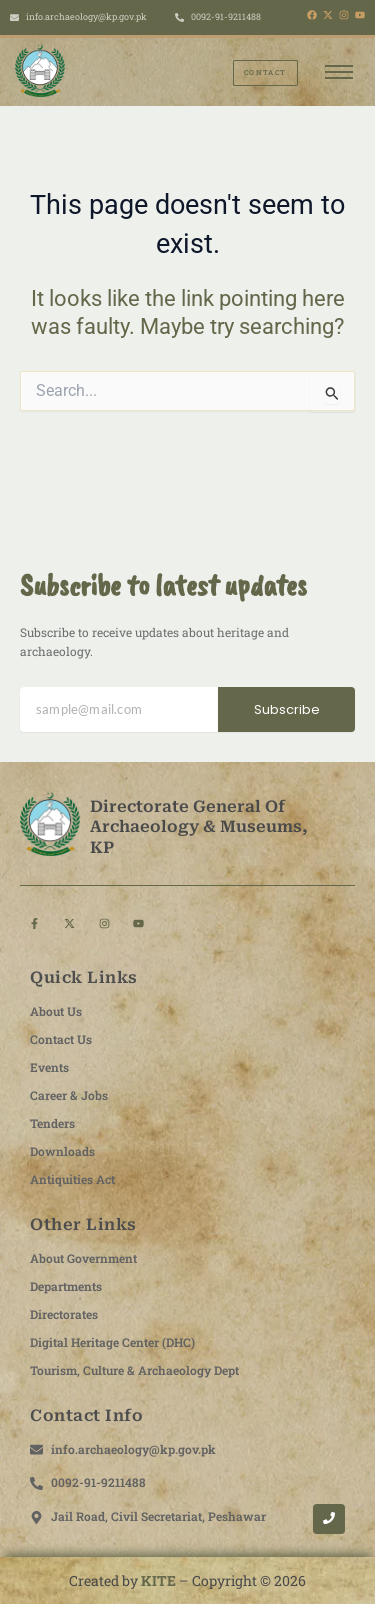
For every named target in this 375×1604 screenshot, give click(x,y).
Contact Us (61, 1039)
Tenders (52, 1123)
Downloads (62, 1151)
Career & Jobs (69, 1095)
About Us (56, 1011)
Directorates (64, 1314)
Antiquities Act (72, 1179)
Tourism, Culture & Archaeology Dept (134, 1370)
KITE (158, 1580)
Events (49, 1067)
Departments (66, 1286)
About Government (83, 1258)
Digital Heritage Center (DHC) (112, 1342)
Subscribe (287, 709)
